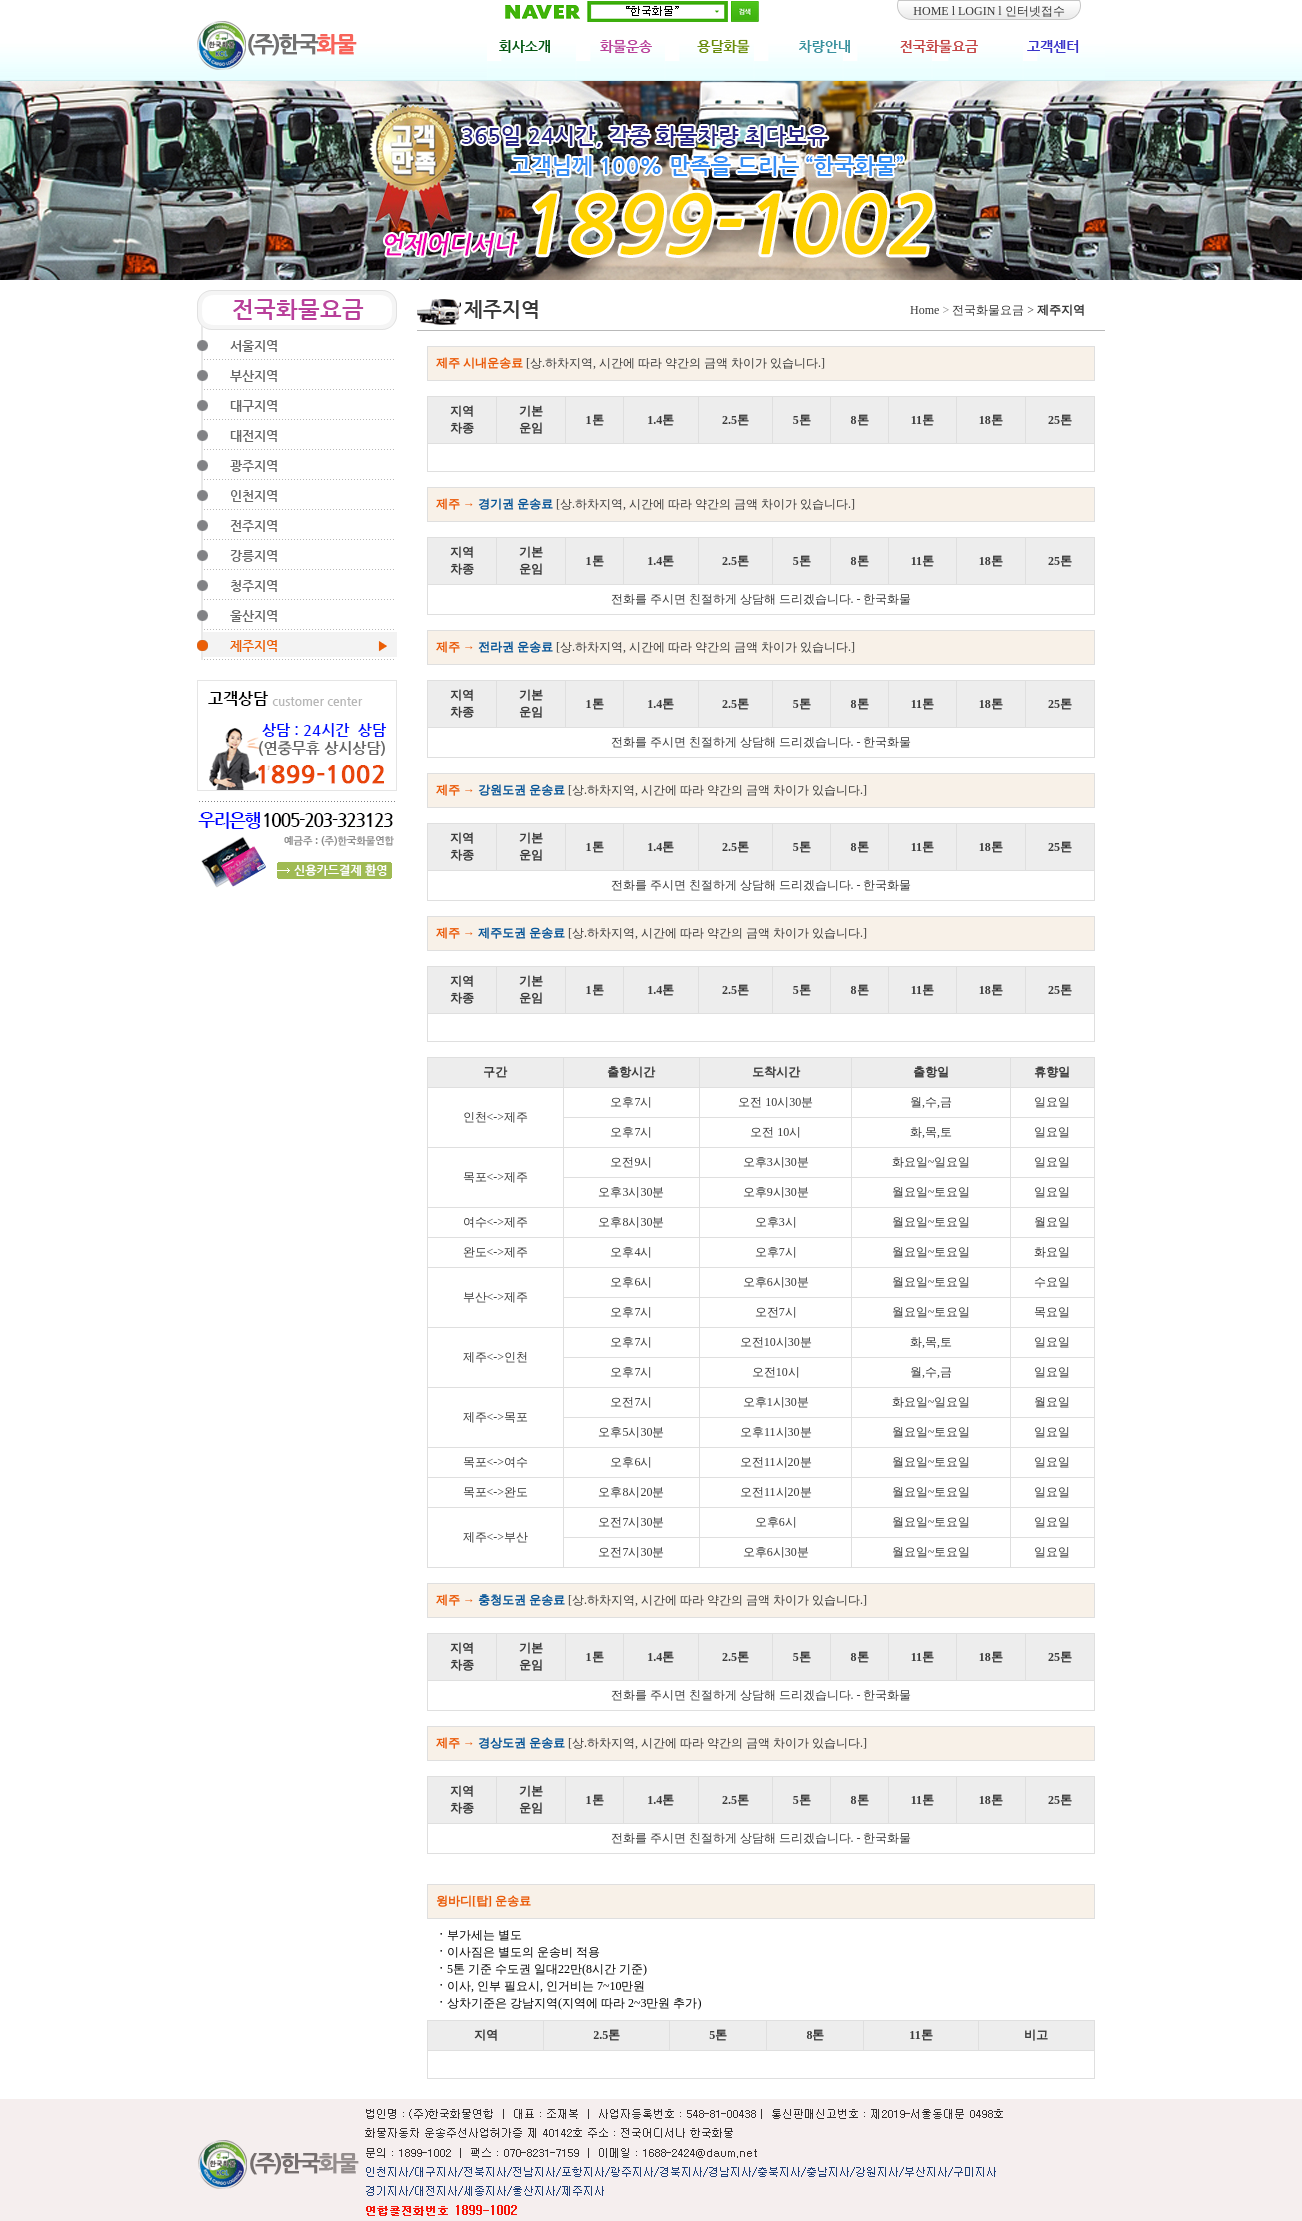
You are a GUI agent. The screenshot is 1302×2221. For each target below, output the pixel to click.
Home (924, 310)
